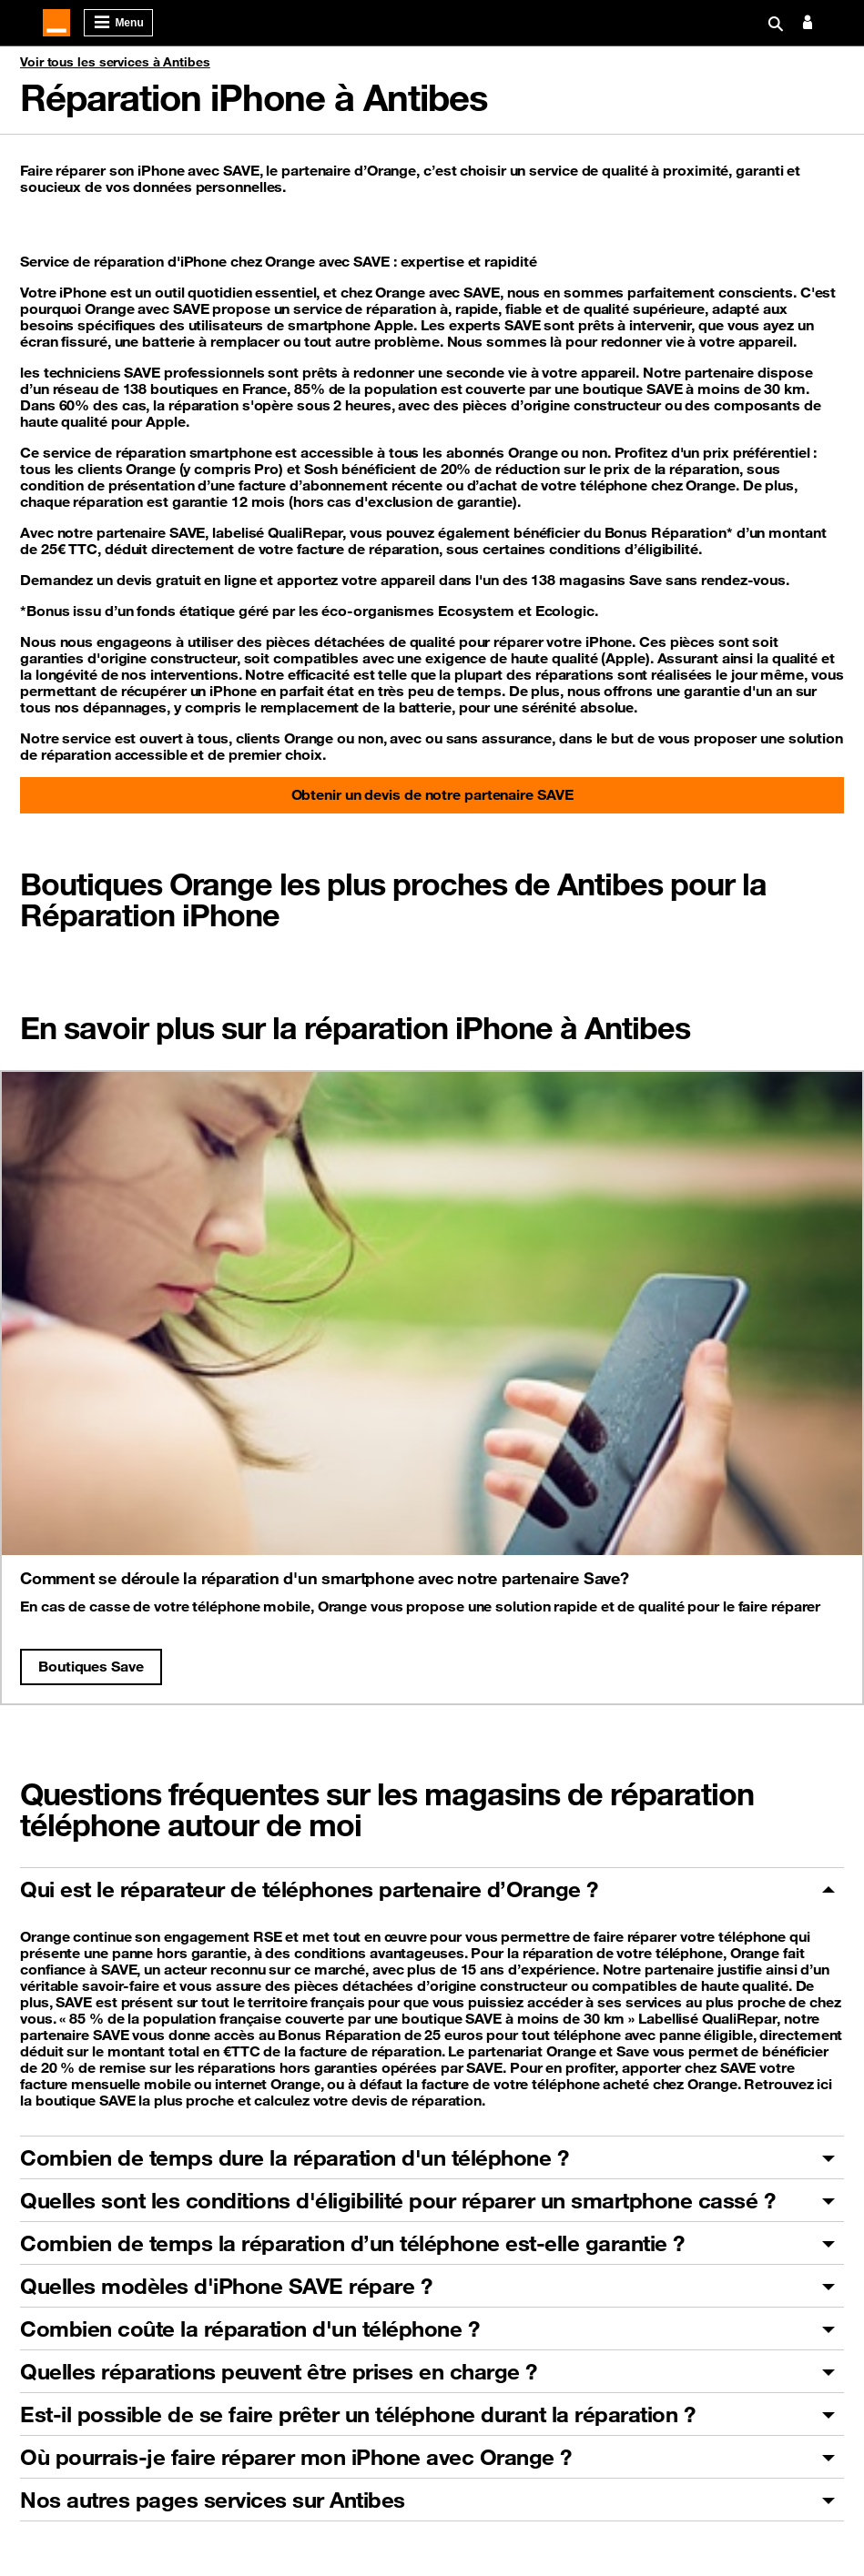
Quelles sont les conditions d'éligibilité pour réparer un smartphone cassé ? (397, 2200)
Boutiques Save (91, 1666)
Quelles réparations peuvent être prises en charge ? (278, 2371)
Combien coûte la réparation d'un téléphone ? (249, 2328)
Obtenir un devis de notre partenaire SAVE (432, 794)
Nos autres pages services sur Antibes (212, 2499)
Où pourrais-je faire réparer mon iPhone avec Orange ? (296, 2456)
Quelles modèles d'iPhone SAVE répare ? (226, 2285)
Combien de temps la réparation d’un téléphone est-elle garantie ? (352, 2243)
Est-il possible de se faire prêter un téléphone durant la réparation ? (357, 2414)
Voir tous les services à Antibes (115, 62)
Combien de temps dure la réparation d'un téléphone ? (294, 2157)
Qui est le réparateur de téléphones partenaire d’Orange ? (309, 1889)
